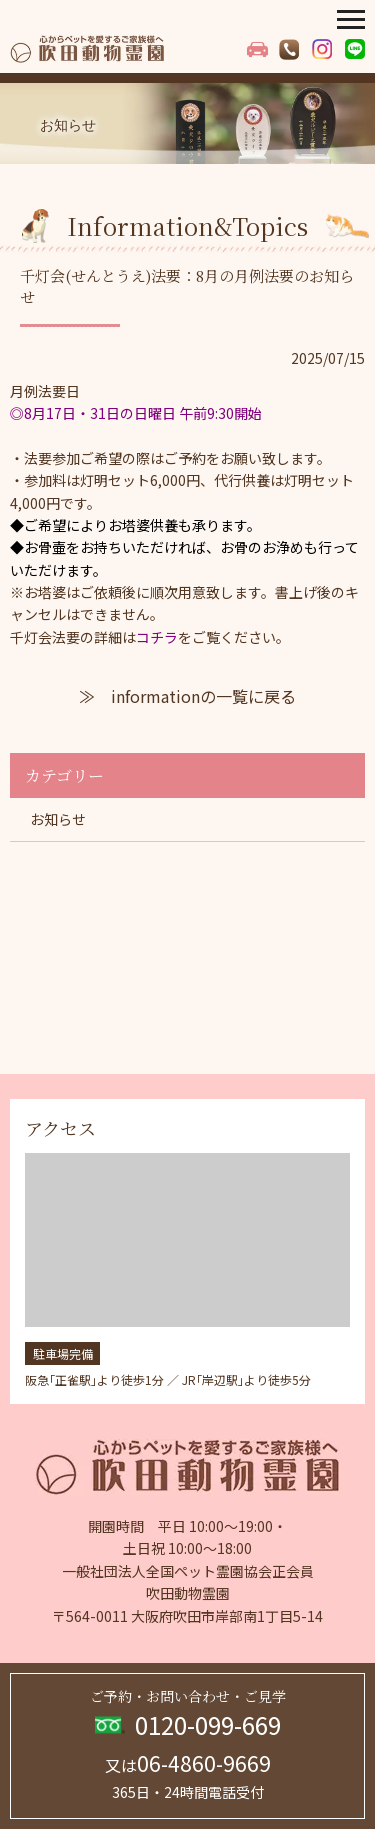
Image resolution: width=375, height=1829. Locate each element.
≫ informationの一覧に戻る (187, 696)
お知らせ (58, 819)
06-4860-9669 (188, 1763)
